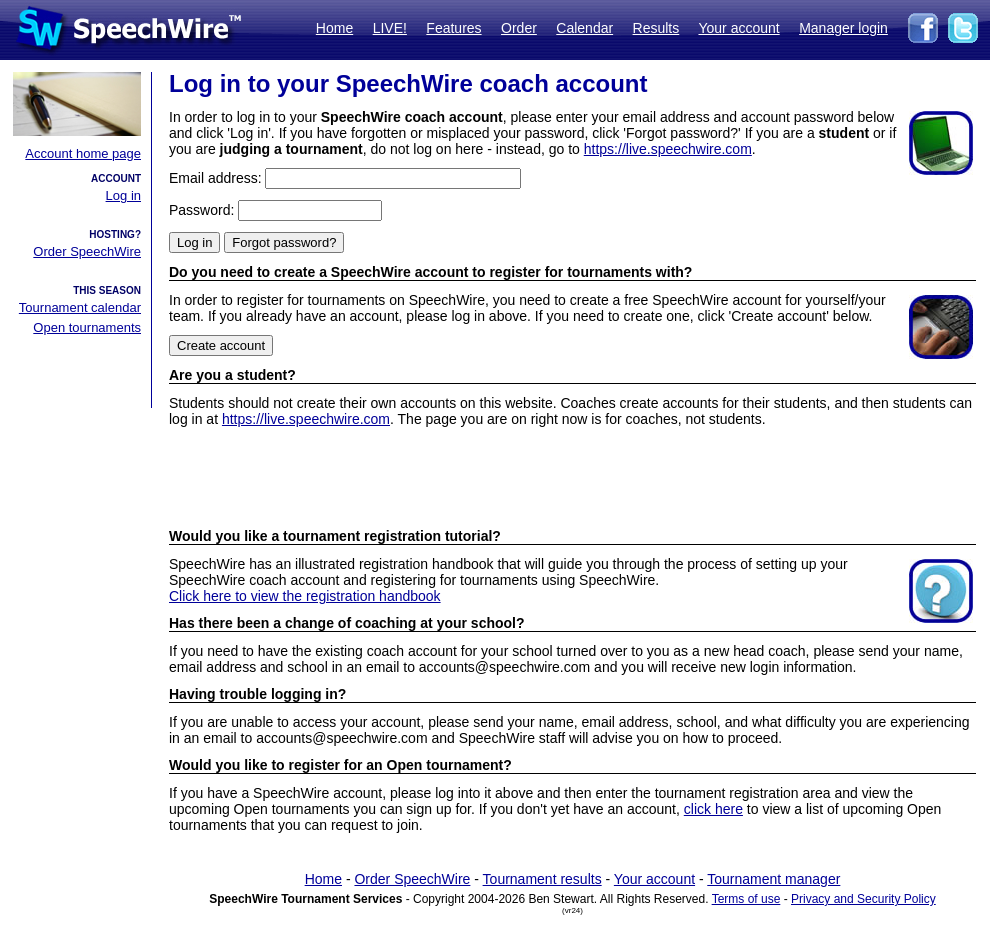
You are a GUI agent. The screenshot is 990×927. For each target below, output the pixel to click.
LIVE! (390, 28)
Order (519, 28)
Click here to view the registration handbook (305, 596)
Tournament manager (773, 879)
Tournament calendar (80, 307)
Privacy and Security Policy (863, 899)
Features (453, 28)
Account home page (83, 153)
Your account (738, 28)
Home (334, 28)
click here (713, 809)
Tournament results (542, 879)
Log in (123, 195)
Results (656, 28)
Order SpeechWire (87, 251)
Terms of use (746, 899)
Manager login (843, 28)
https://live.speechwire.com (668, 149)
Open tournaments (87, 327)
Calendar (584, 28)
